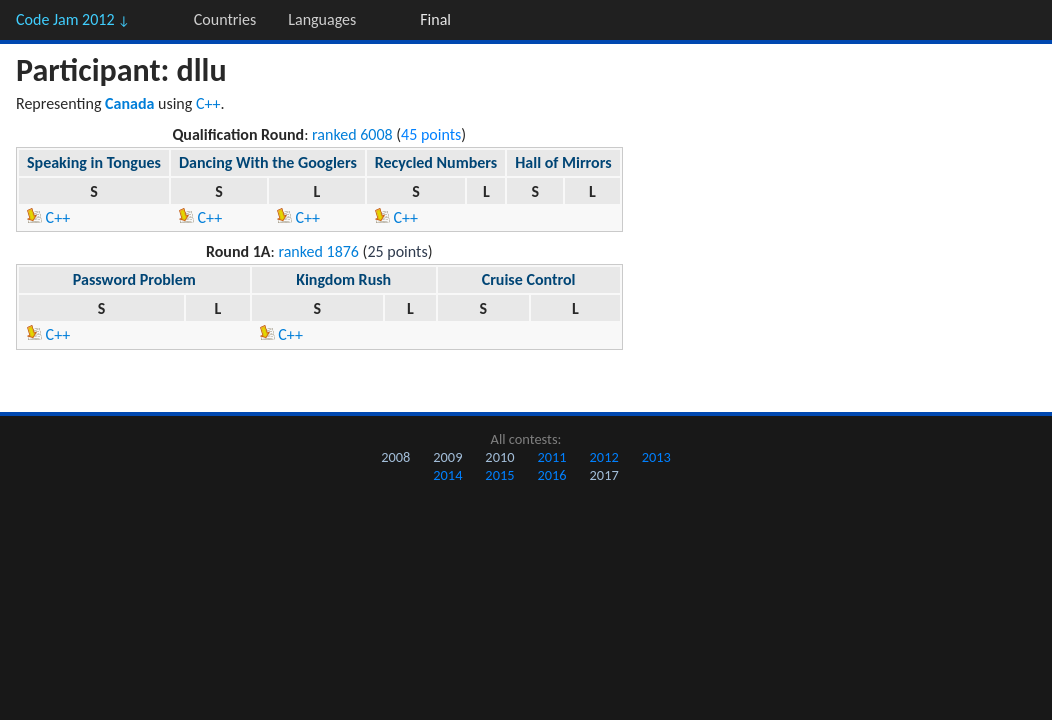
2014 (447, 475)
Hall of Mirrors (563, 162)
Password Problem (134, 279)
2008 (395, 457)
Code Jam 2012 (73, 19)
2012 (604, 457)
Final (435, 19)
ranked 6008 (352, 134)
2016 (551, 475)
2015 (499, 475)
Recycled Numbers (436, 162)
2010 (499, 457)
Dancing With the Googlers (268, 162)
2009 (447, 457)
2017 (604, 475)
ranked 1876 (318, 251)
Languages (322, 19)
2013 (656, 457)
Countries (225, 19)
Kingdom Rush (343, 279)
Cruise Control (529, 279)
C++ (208, 103)
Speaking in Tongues (94, 162)
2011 (551, 457)
